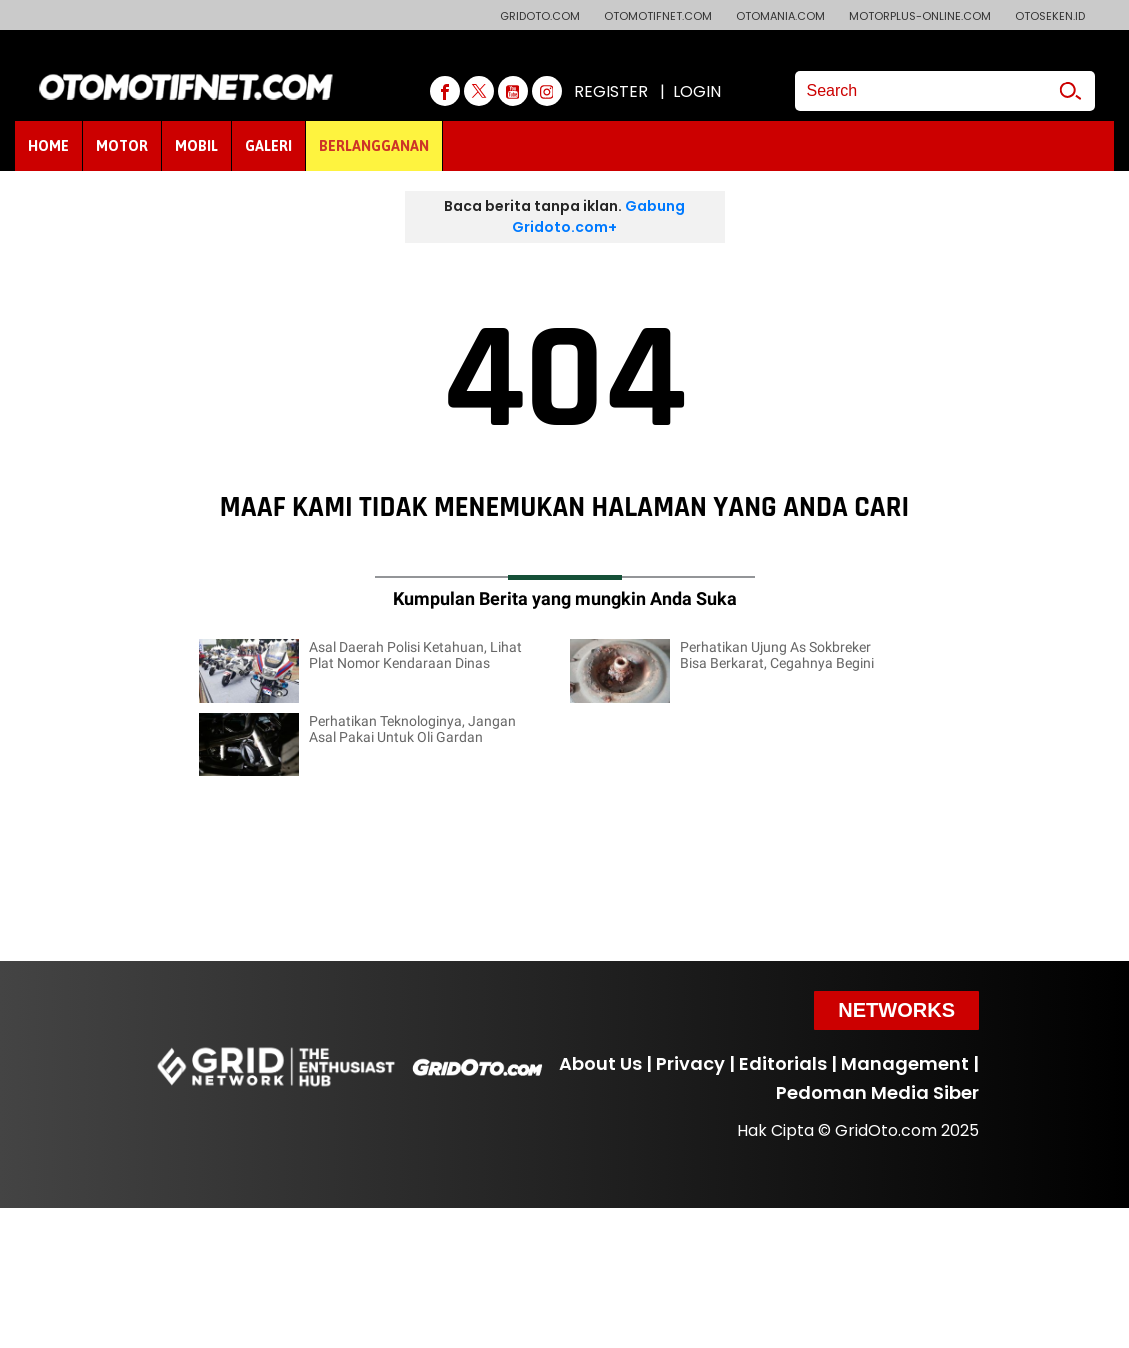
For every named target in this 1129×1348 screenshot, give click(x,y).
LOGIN (697, 91)
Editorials (783, 1063)
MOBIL (196, 146)
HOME (48, 146)
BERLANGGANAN (374, 146)
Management (905, 1063)
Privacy (690, 1063)
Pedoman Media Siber (877, 1092)
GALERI (268, 146)
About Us (600, 1063)
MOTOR (122, 146)
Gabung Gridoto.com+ (598, 216)
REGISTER (611, 91)
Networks (896, 1010)
